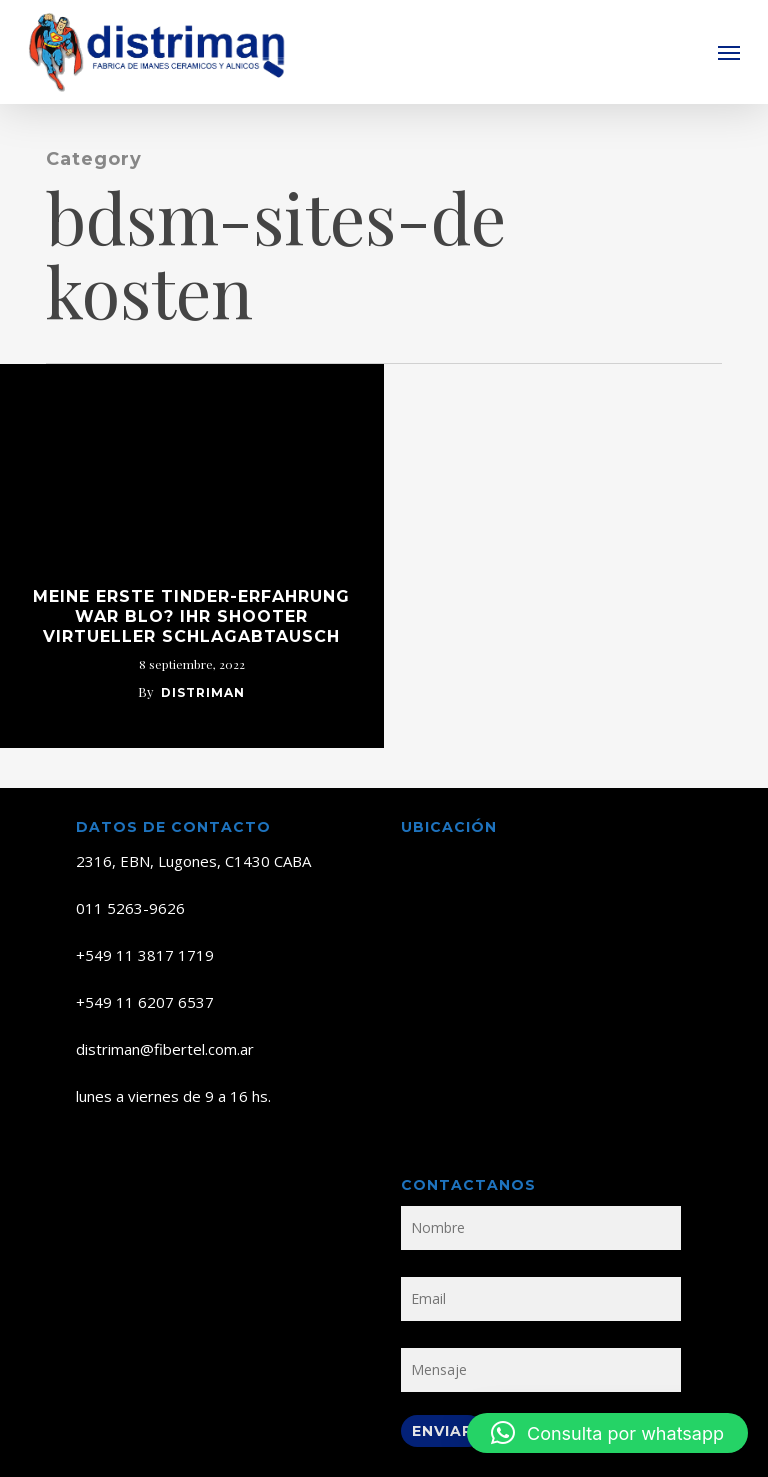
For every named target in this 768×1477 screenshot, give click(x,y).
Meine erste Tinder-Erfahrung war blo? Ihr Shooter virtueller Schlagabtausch (191, 616)
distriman (203, 692)
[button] (729, 52)
